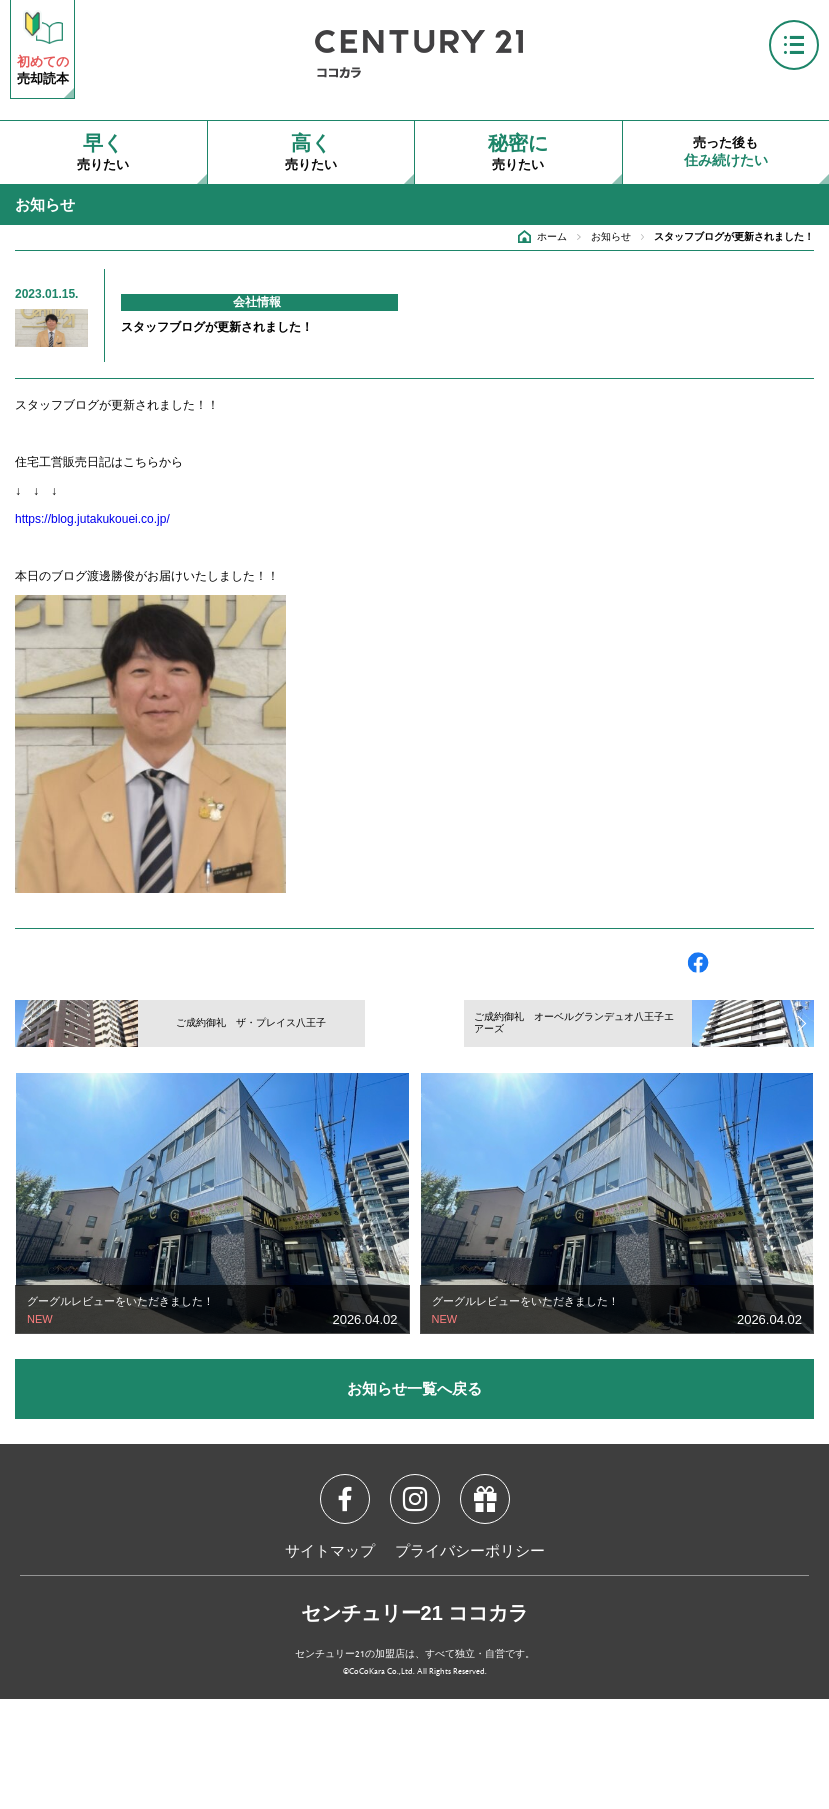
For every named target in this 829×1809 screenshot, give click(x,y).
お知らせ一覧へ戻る (414, 1388)
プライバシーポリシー (470, 1552)
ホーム (552, 236)
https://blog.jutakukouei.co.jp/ (92, 519)
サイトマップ (330, 1552)
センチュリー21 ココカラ (415, 1613)
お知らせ (611, 236)
